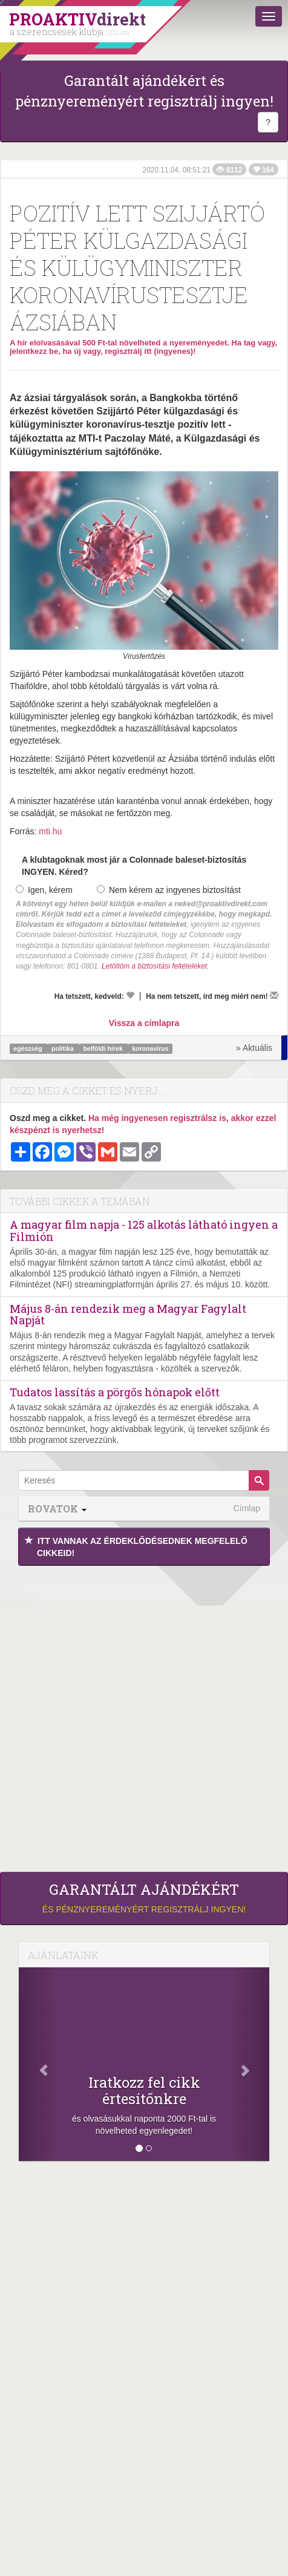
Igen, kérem (44, 890)
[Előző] (37, 2064)
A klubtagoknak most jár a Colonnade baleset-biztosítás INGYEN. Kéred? (134, 866)
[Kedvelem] (130, 995)
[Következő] (250, 2064)
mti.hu (50, 831)
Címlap (247, 1508)
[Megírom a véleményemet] (274, 995)
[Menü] (268, 16)
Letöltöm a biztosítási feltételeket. (155, 966)
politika (63, 1048)
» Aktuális (254, 1048)
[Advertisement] (144, 1716)
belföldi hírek (103, 1048)
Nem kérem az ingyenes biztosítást (169, 890)
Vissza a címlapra (144, 1023)
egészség (28, 1048)
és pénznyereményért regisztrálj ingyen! (144, 1897)
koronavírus (150, 1048)
